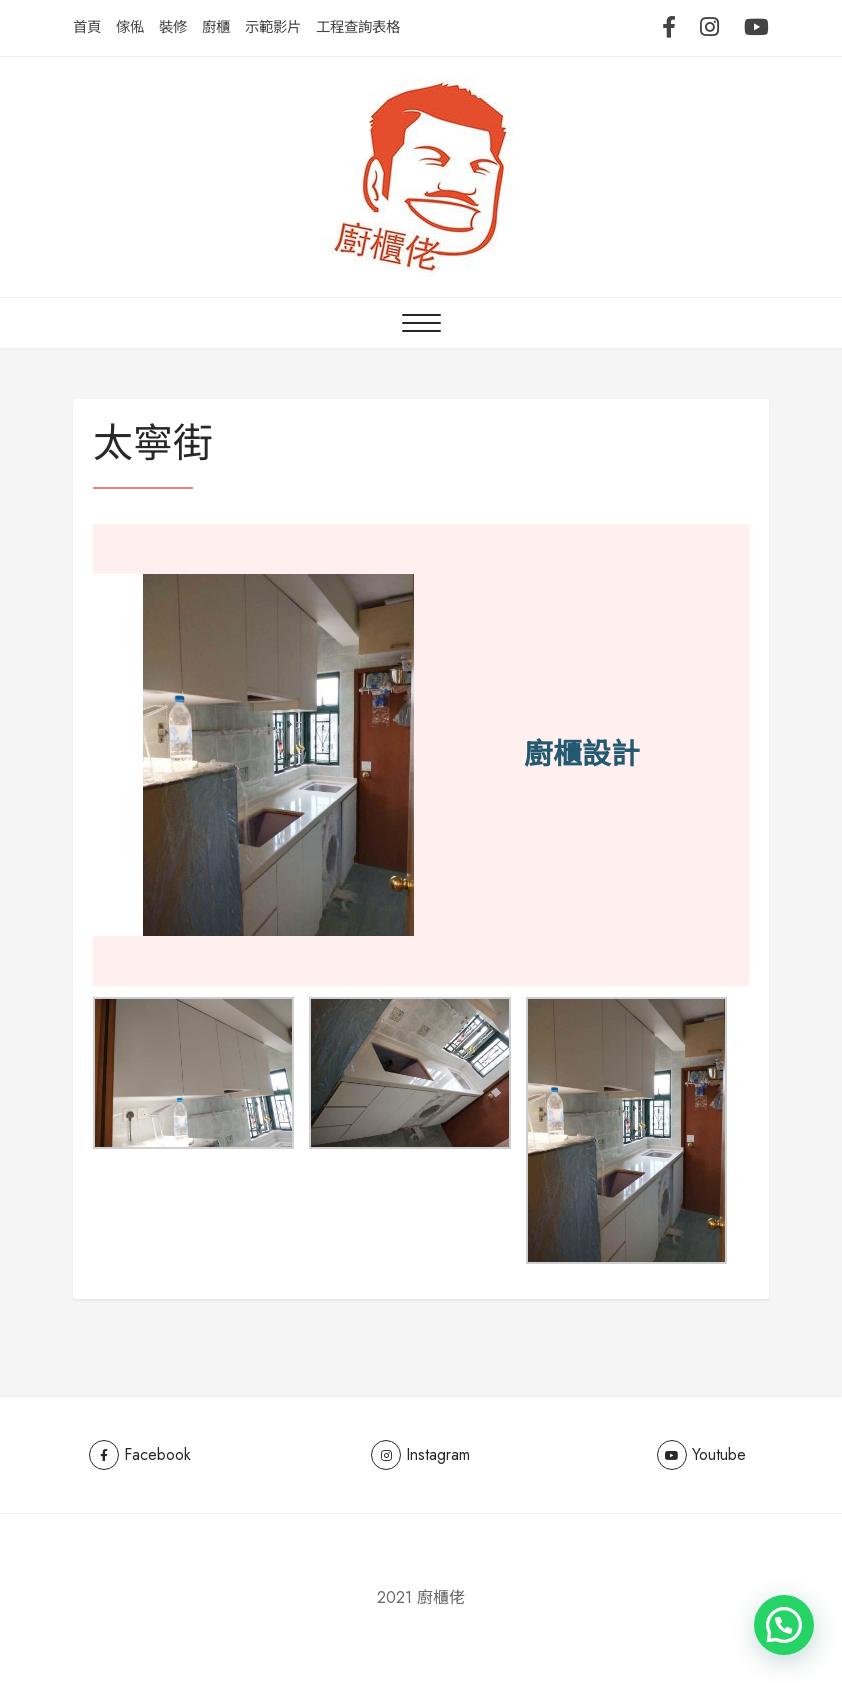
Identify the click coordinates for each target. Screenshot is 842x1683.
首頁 (87, 27)
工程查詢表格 (358, 27)
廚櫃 (216, 27)
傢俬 (130, 27)
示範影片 (273, 27)
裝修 (173, 27)
